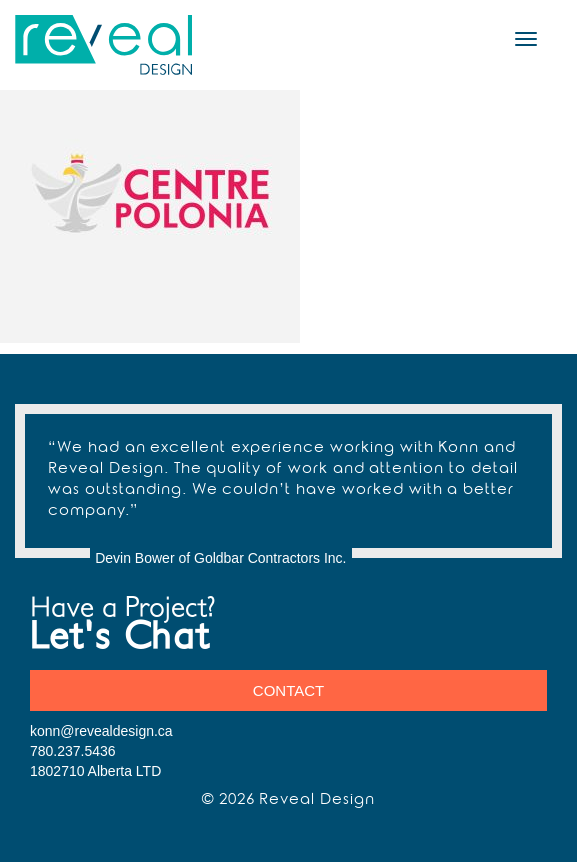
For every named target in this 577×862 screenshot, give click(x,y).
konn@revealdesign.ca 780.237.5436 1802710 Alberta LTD (101, 751)
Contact (288, 690)
